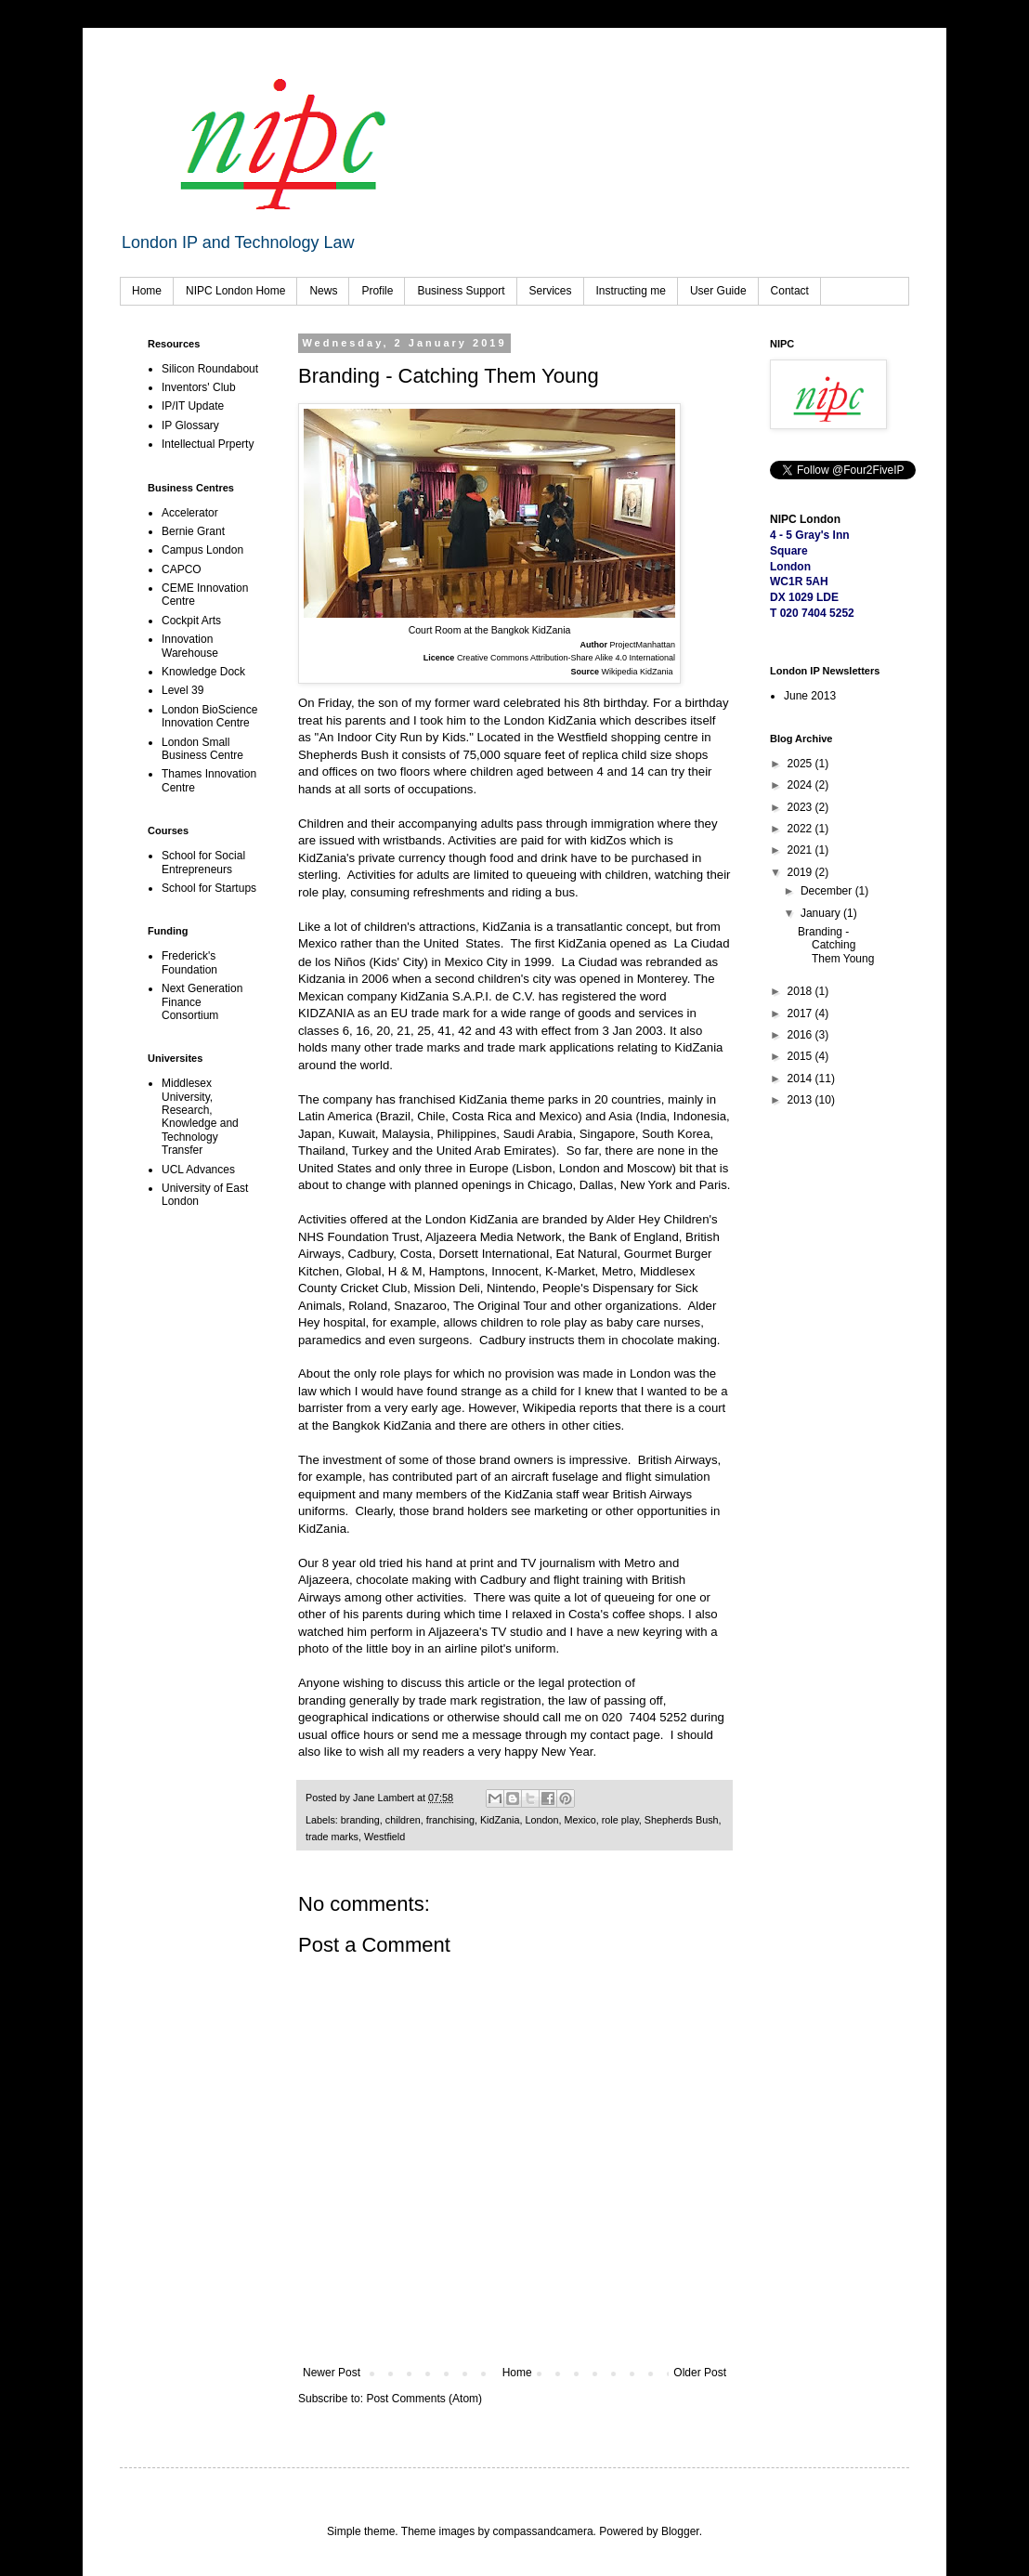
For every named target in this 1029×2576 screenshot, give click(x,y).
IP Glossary (190, 425)
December (828, 890)
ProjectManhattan (642, 644)
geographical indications (365, 1717)
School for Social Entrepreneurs (203, 862)
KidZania (500, 1819)
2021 (801, 849)
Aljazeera (323, 1580)
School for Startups (209, 888)
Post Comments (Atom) (424, 2398)
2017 (801, 1013)
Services (550, 290)
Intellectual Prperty (208, 444)
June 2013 (810, 695)
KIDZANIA (326, 1013)
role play (620, 1819)
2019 (801, 872)
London (542, 1819)
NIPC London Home (235, 290)
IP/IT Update (193, 405)
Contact (790, 290)
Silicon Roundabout (210, 368)
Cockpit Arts (191, 620)
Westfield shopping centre (627, 737)
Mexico (580, 1819)
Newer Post (331, 2372)
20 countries (627, 1099)
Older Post (699, 2372)
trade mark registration (480, 1700)
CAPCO (182, 569)
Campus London (202, 549)
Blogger (680, 2531)
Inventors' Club (199, 387)
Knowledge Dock (203, 671)
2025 (801, 763)
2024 (801, 784)
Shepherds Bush (682, 1819)
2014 (801, 1078)
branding (321, 1700)
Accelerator (190, 512)
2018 (801, 991)
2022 (801, 828)
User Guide (718, 290)
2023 (801, 807)
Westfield (384, 1836)
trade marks (332, 1836)
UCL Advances (198, 1169)
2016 (801, 1034)
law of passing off (615, 1700)
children (403, 1819)
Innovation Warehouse (190, 646)
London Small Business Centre (202, 749)
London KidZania (549, 720)
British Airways (678, 1460)
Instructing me (631, 290)
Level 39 (182, 690)
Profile (377, 290)
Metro (640, 1563)
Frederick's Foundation (189, 962)
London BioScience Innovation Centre (209, 716)
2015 (801, 1056)
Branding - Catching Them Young (836, 945)
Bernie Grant (193, 531)
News (323, 290)
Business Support (460, 290)
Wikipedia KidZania (638, 671)
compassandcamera (543, 2531)
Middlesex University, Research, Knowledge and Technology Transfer (200, 1117)
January (822, 913)
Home (147, 290)
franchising (450, 1819)
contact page (625, 1735)
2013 (801, 1099)
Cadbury (502, 1340)
